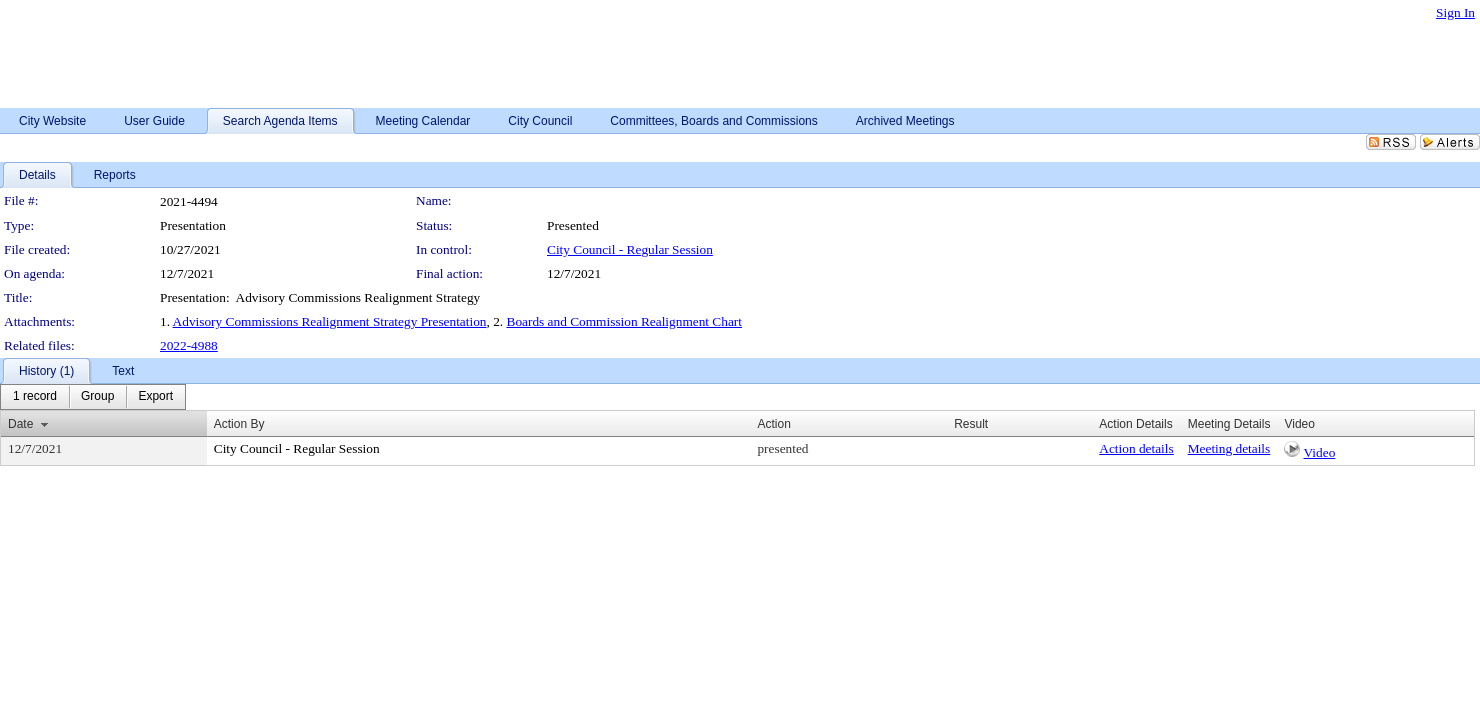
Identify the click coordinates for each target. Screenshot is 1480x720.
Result (971, 424)
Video (1320, 452)
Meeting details (1229, 448)
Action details (1136, 448)
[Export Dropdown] (155, 397)
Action (773, 424)
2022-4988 (189, 345)
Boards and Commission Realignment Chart (624, 321)
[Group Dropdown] (97, 397)
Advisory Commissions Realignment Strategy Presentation (330, 321)
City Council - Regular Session (630, 249)
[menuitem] (35, 397)
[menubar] (93, 397)
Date (20, 424)
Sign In (1455, 12)
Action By (239, 424)
